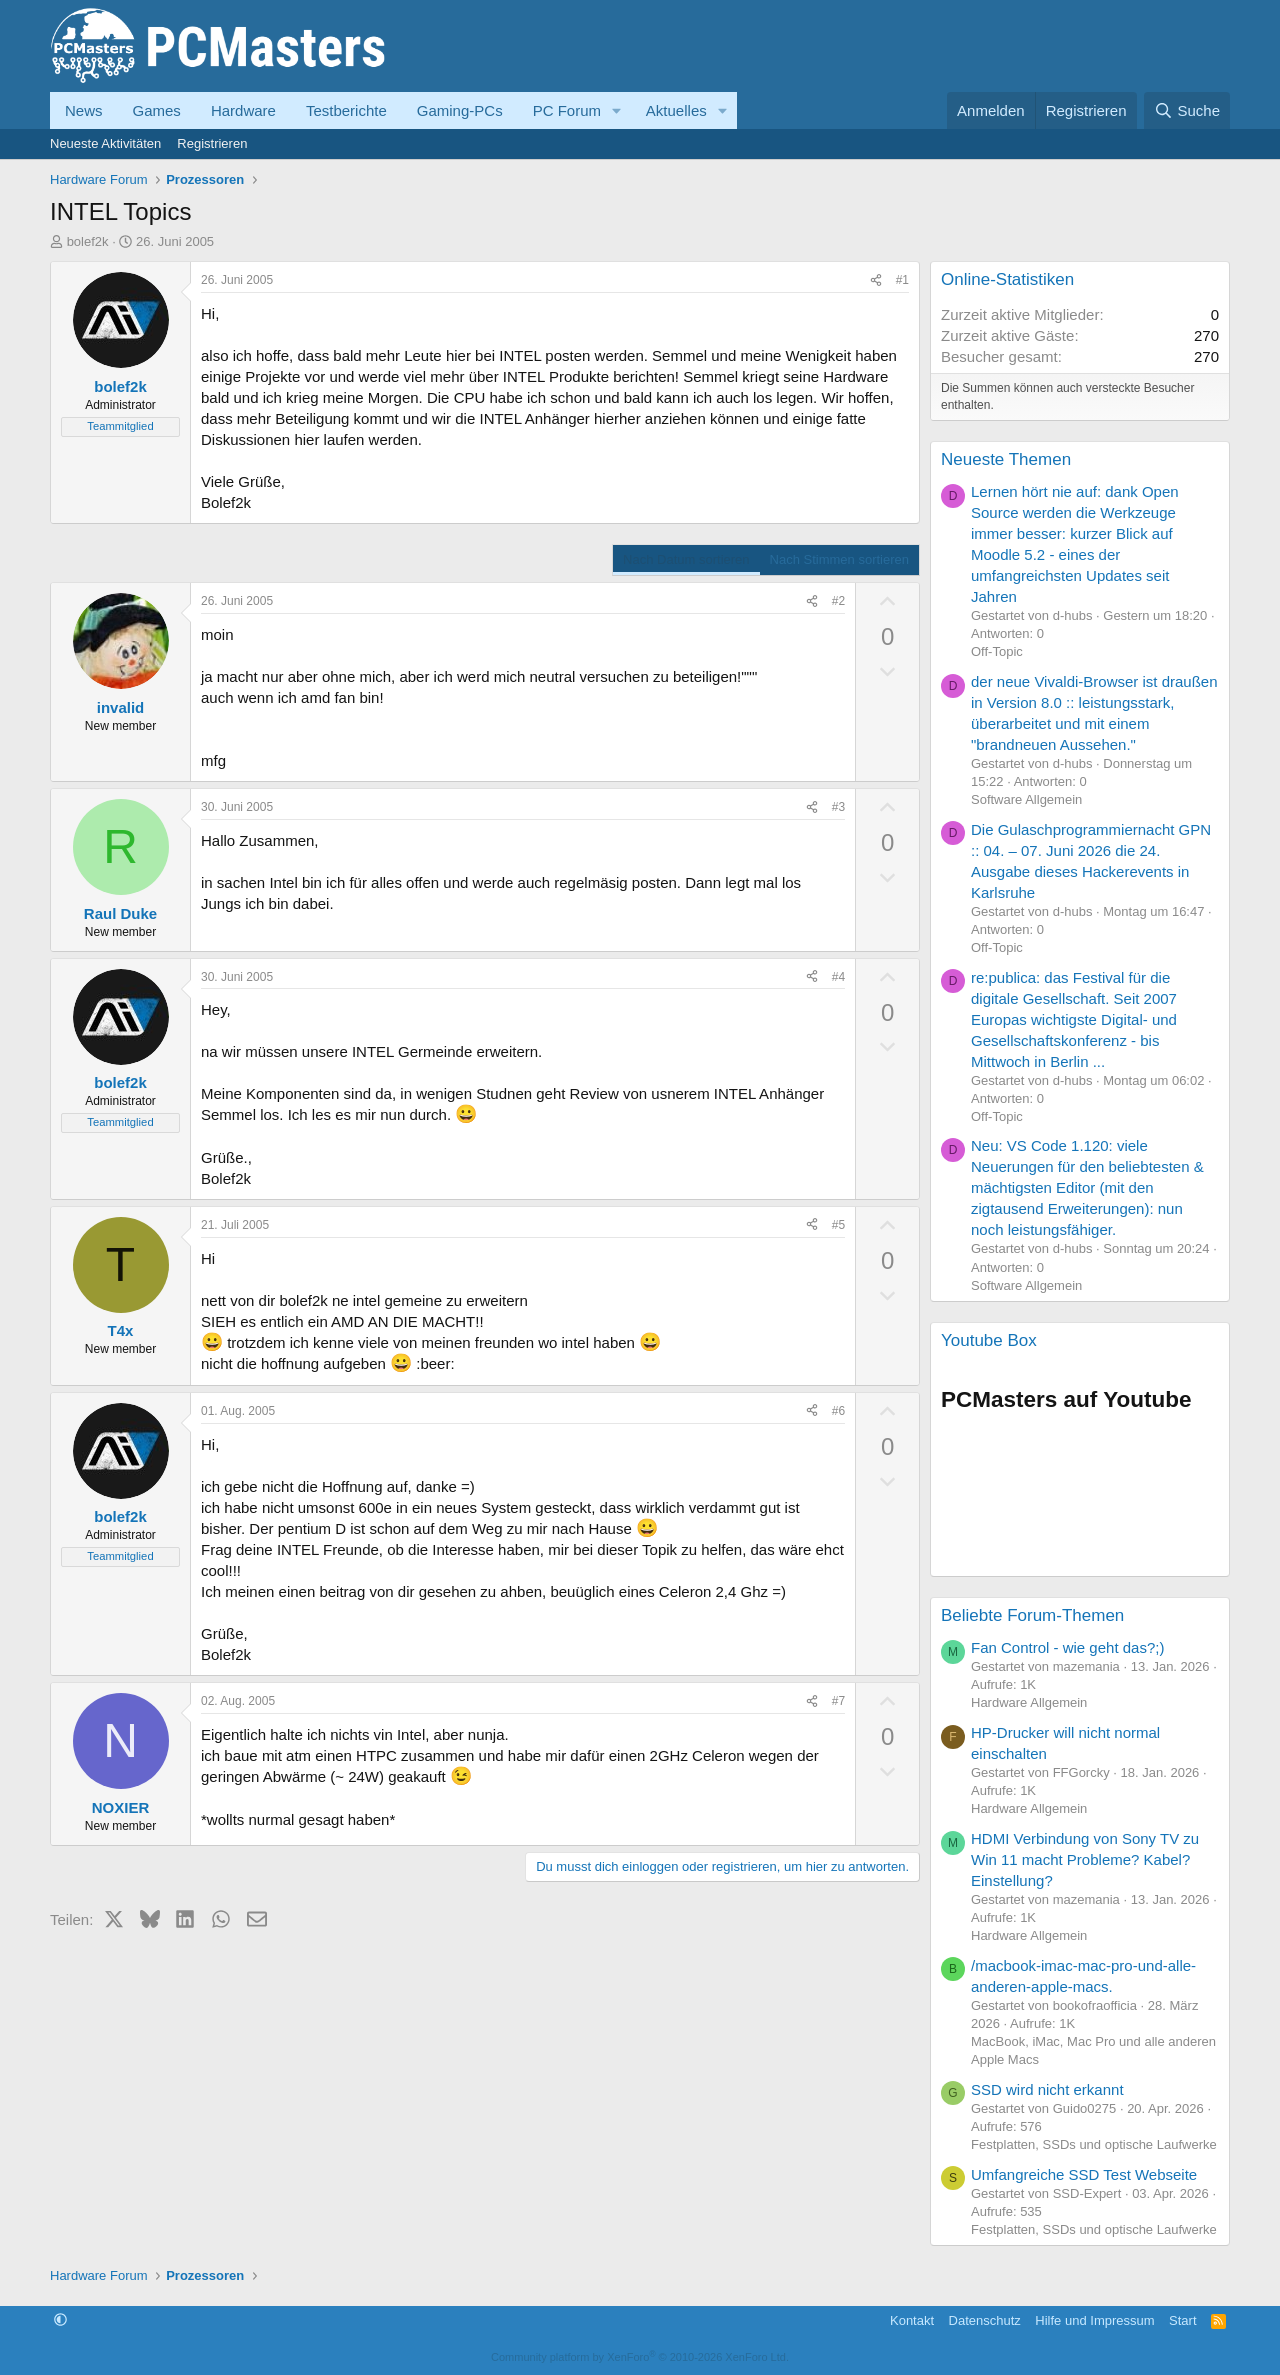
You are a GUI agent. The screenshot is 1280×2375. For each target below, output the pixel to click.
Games (157, 110)
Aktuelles (676, 110)
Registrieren (212, 143)
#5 (838, 1225)
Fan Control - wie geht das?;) (1067, 1647)
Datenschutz (985, 2320)
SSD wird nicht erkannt (1047, 2089)
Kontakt (912, 2320)
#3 (838, 807)
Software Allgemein (1026, 799)
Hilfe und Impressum (1094, 2320)
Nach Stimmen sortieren (839, 559)
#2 (838, 601)
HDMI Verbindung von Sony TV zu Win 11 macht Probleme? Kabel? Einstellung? (1085, 1859)
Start (1182, 2320)
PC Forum (567, 110)
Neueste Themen (1006, 459)
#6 (838, 1411)
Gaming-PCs (460, 110)
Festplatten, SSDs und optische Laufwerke (1094, 2144)
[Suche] (1187, 110)
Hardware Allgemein (1029, 1702)
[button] (617, 110)
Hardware (243, 110)
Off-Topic (997, 651)
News (84, 110)
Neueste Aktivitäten (105, 143)
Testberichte (346, 110)
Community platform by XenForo (640, 2357)
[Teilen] (876, 280)
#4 (838, 977)
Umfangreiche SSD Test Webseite (1084, 2174)
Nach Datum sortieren (686, 559)
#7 (838, 1701)
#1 (902, 280)
